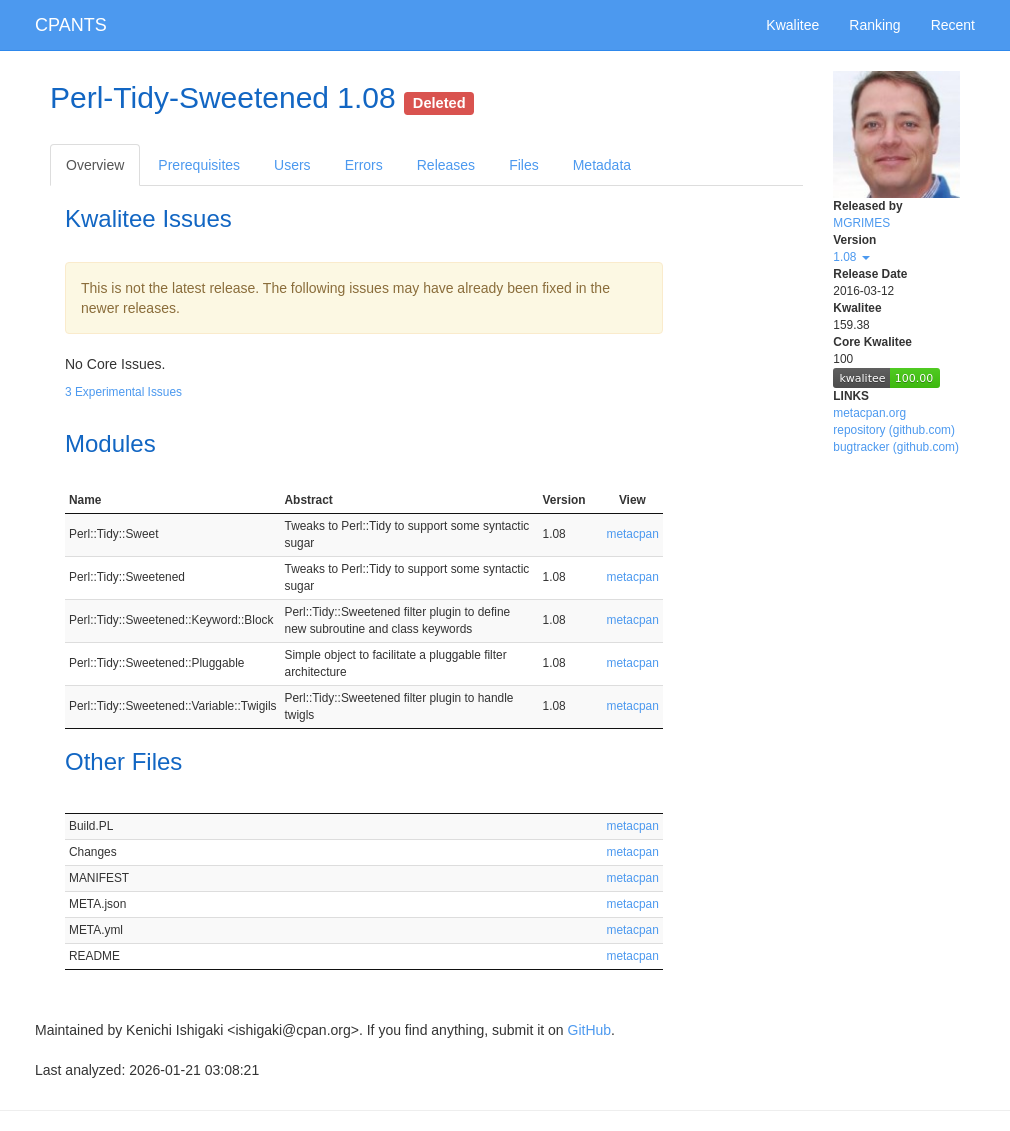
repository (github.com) (894, 430)
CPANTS (71, 25)
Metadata (602, 165)
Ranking (874, 25)
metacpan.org (869, 413)
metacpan (633, 534)
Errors (364, 165)
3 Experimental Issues (123, 392)
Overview (95, 165)
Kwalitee (792, 25)
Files (524, 165)
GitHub (590, 1030)
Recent (953, 25)
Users (292, 165)
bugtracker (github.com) (896, 447)
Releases (446, 165)
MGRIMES (861, 223)
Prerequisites (199, 165)
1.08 (851, 257)
